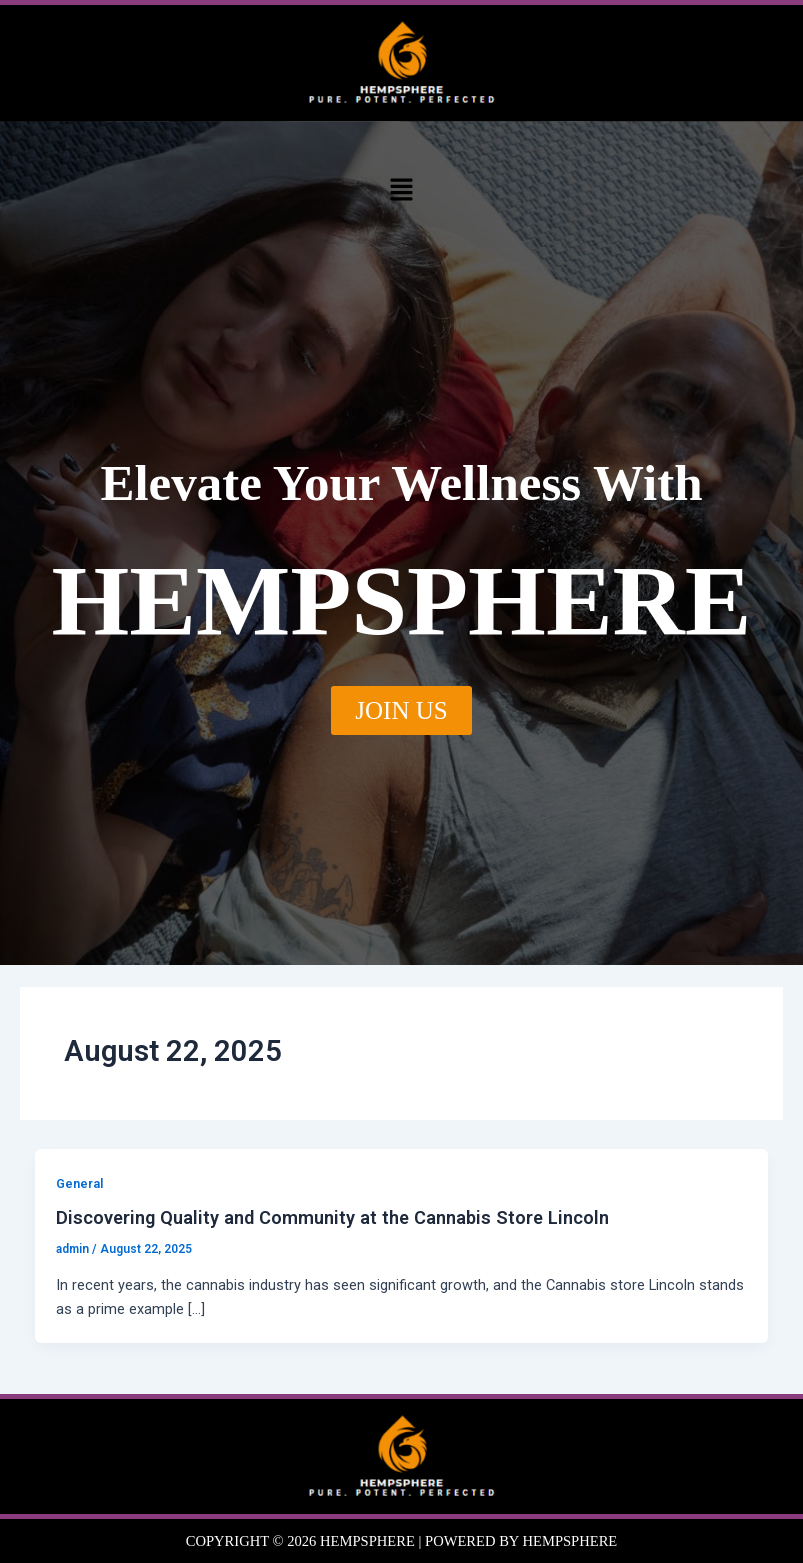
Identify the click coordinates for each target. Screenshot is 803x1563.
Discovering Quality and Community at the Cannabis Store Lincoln (332, 1217)
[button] (401, 190)
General (79, 1183)
